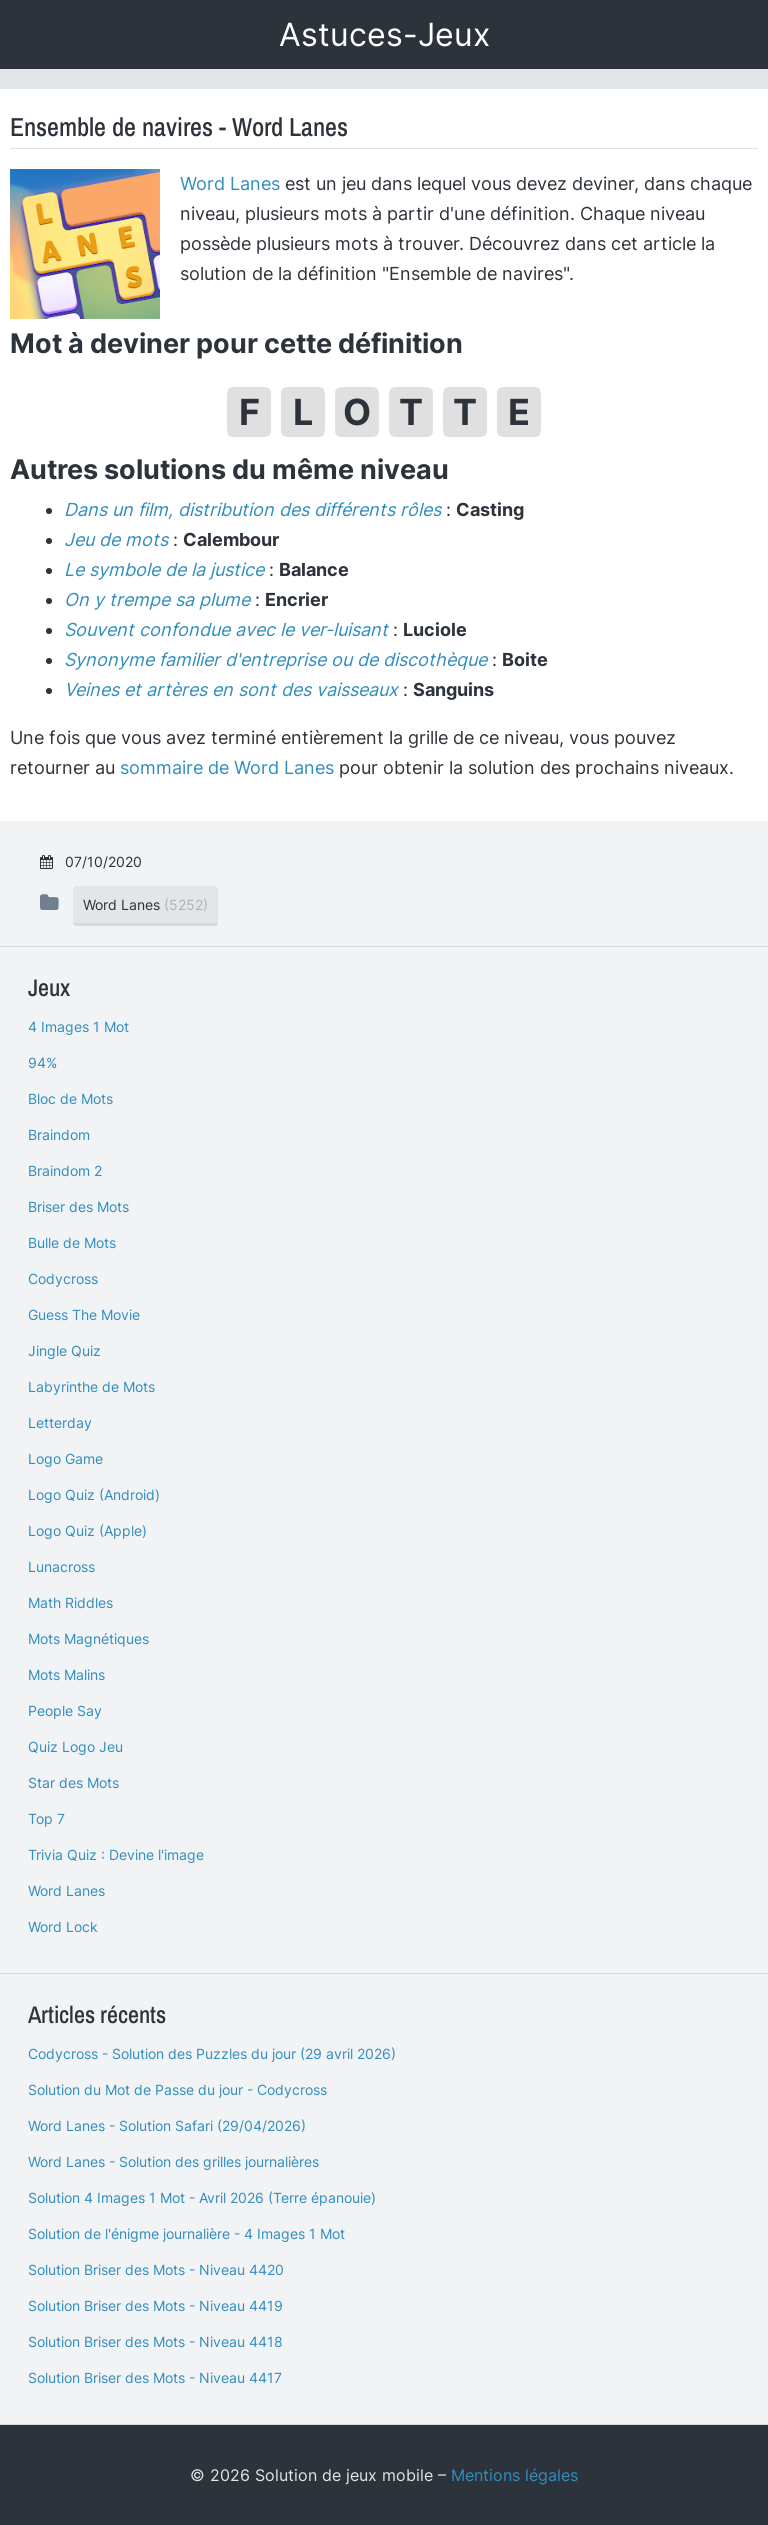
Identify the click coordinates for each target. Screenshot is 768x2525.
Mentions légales (514, 2475)
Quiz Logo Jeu (75, 1746)
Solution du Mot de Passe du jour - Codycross (177, 2089)
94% (42, 1062)
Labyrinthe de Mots (91, 1386)
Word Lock (63, 1926)
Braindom (59, 1134)
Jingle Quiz (64, 1350)
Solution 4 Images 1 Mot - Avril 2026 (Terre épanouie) (202, 2197)
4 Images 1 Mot (78, 1026)
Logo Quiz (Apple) (87, 1530)
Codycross (63, 1278)
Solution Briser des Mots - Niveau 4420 (156, 2269)
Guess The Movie (84, 1314)
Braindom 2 (65, 1170)
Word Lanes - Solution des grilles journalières (173, 2161)
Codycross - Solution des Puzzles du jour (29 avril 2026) (212, 2053)
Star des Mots (73, 1782)
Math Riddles (70, 1602)
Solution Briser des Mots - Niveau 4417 (155, 2377)
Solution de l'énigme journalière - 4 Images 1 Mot (186, 2233)
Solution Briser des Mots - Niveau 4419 (155, 2305)
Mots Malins (66, 1674)
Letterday (60, 1422)
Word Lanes (230, 183)
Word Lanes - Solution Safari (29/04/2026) (167, 2125)
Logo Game (65, 1458)
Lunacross (61, 1566)
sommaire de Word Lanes (227, 767)
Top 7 (46, 1818)
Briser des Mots (78, 1206)
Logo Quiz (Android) (94, 1494)
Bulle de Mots (72, 1242)
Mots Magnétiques (88, 1638)
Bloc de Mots (70, 1098)
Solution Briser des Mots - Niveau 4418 (155, 2341)
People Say (65, 1710)
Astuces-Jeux (384, 34)
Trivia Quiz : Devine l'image (116, 1854)
